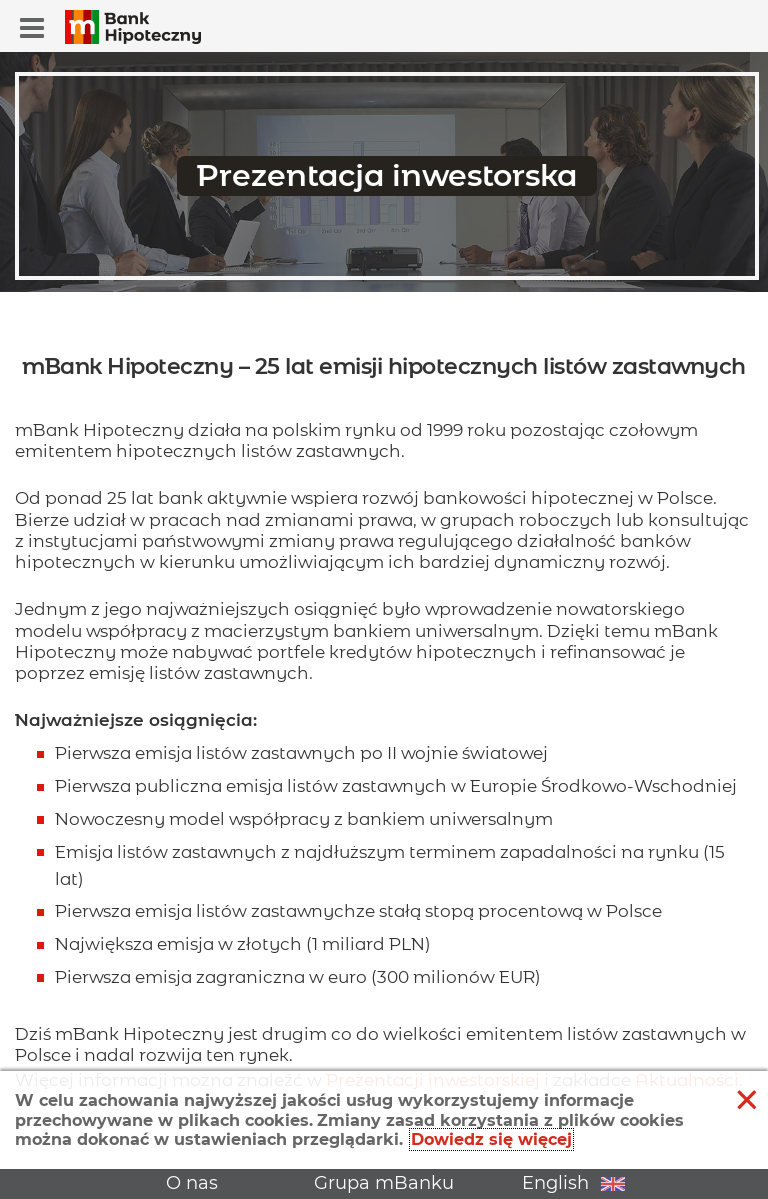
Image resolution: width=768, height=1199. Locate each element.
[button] (32, 28)
